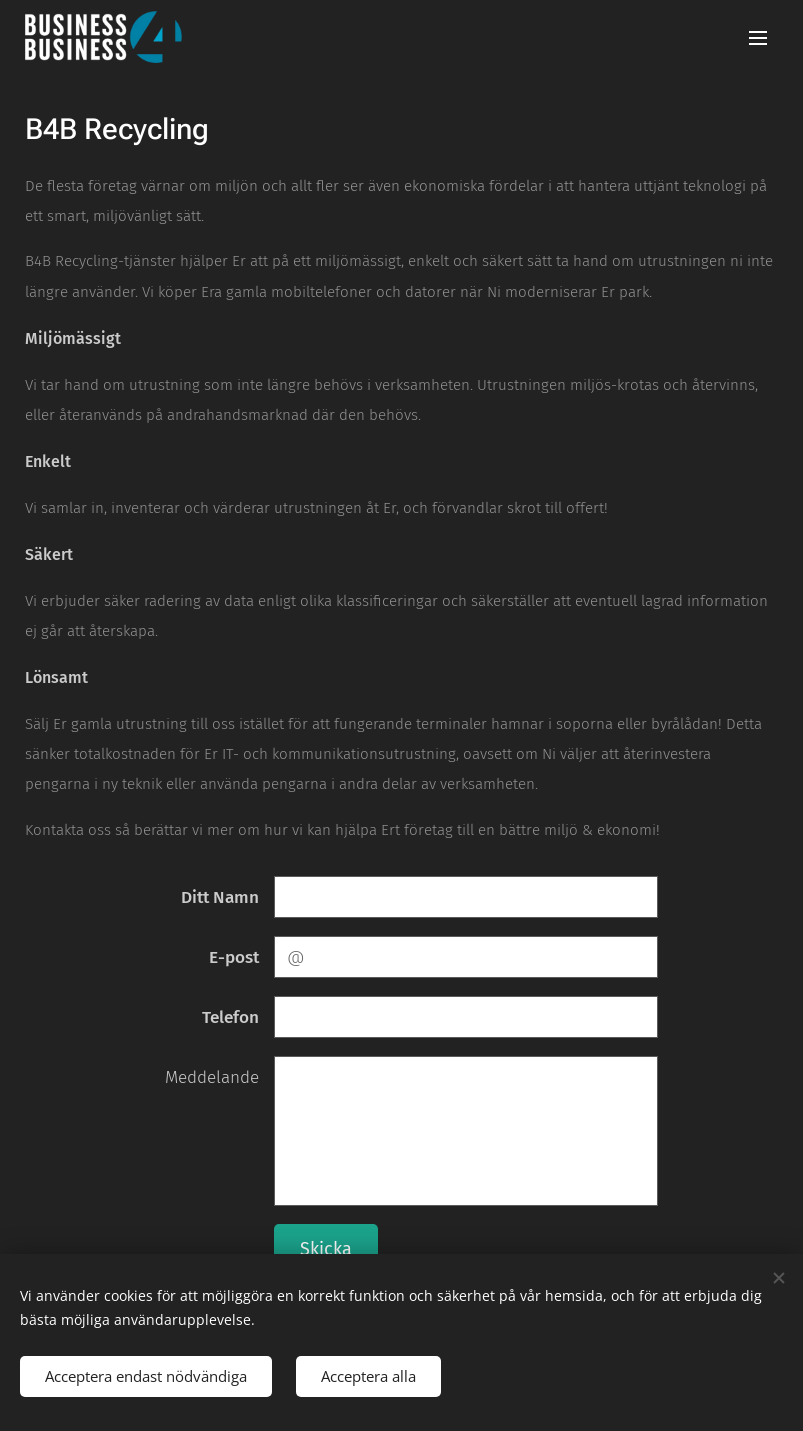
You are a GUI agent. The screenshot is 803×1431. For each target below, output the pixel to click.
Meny (758, 38)
